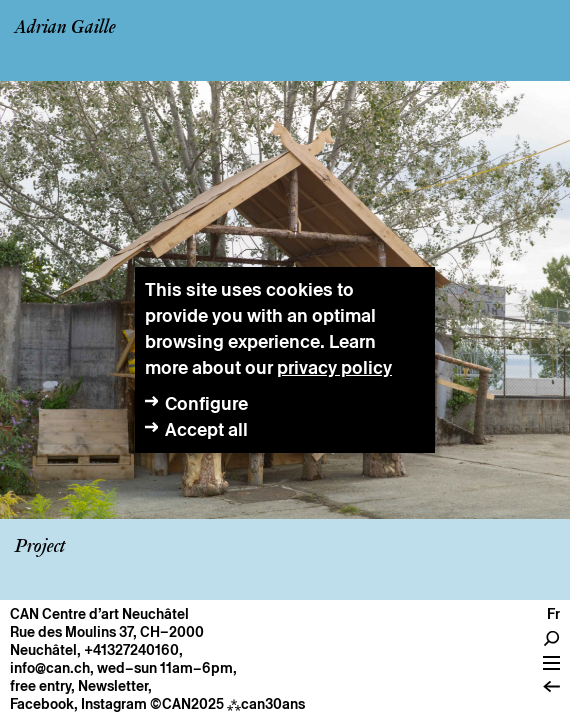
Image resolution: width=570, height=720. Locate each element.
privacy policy (334, 367)
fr (553, 614)
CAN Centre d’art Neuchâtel (99, 614)
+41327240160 (131, 650)
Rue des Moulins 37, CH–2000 (107, 632)
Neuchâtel (43, 650)
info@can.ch (50, 668)
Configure (206, 403)
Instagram (114, 704)
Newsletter (113, 686)
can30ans (266, 704)
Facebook (42, 704)
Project (40, 547)
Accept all (206, 429)
